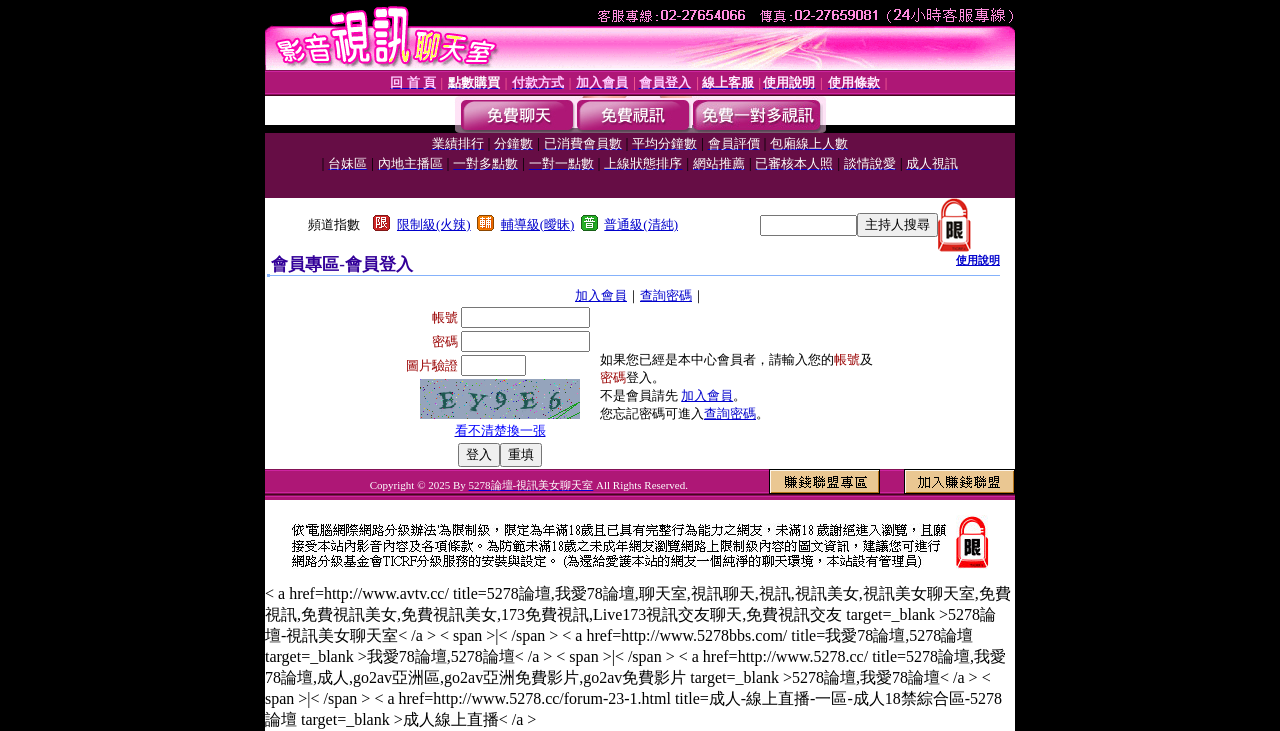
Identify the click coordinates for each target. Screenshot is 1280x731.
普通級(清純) (641, 224)
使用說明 (978, 260)
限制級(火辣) (434, 224)
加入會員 (601, 295)
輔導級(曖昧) (538, 224)
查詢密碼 (666, 295)
